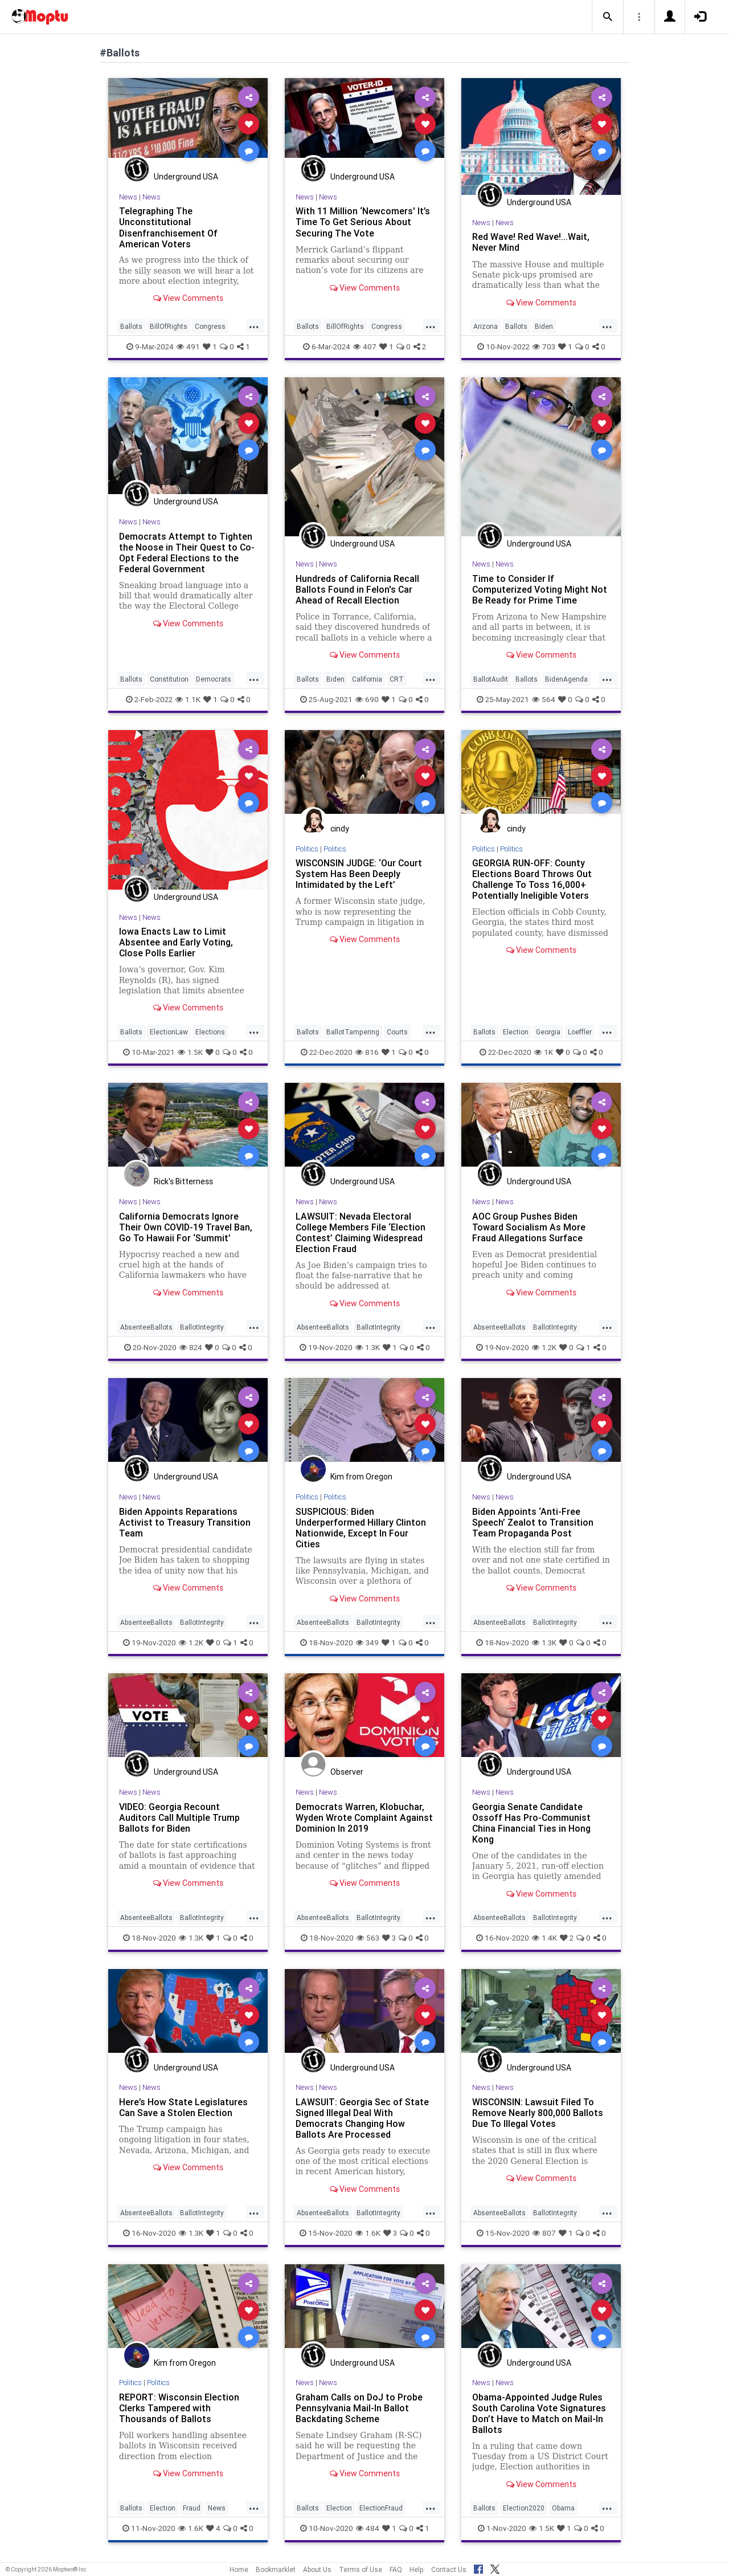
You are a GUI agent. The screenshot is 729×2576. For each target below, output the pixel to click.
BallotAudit (490, 679)
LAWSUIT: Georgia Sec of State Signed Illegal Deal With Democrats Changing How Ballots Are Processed (362, 2118)
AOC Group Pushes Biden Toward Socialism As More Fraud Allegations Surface (528, 1227)
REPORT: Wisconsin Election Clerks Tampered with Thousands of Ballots (179, 2407)
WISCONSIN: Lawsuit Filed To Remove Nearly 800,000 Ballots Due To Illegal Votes (537, 2112)
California (367, 679)
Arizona (485, 326)
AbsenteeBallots (146, 1327)
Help (416, 2569)
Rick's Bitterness (183, 1181)
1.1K (187, 699)
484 (367, 2528)
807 (544, 2233)
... (254, 325)
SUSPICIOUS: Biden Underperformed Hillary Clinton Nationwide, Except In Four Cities (361, 1528)
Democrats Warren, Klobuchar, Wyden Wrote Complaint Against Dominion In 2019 (364, 1817)
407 (364, 346)
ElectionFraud (381, 2508)
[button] (607, 17)
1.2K (544, 1347)
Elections (210, 1032)
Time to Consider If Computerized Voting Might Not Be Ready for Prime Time (540, 589)
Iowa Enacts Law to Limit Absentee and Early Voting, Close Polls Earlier (176, 942)
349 (367, 1642)
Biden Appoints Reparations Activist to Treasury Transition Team (185, 1522)
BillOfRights (168, 326)
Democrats (213, 679)
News (128, 197)
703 (544, 346)
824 (190, 1347)
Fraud (191, 2508)
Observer (346, 1772)
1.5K (190, 1052)
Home (239, 2569)
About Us (317, 2569)
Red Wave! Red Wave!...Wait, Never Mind (530, 242)
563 (368, 1938)
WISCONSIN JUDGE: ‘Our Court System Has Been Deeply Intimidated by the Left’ (359, 873)
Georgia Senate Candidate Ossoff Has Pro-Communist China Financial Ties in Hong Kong (531, 1823)
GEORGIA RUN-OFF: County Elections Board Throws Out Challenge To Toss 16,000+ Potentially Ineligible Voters (532, 879)
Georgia (548, 1032)
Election (516, 1032)
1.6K (367, 2233)
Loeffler (580, 1032)
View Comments (188, 298)
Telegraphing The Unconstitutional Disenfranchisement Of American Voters (168, 227)
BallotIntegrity (202, 1327)
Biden (544, 326)
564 (543, 699)
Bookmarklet (276, 2569)
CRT (397, 679)
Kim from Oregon (361, 1477)
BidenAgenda (566, 679)
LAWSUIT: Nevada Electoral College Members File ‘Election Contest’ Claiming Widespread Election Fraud (361, 1232)
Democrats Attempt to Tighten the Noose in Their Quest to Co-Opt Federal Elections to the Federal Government (187, 552)
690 (367, 699)
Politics (307, 849)
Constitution (169, 679)
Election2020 (523, 2508)
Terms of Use (360, 2569)
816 (367, 1052)
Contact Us (448, 2569)
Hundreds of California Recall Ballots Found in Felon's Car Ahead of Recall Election (358, 589)
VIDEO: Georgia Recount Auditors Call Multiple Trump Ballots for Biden (179, 1817)
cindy (339, 829)
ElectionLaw (169, 1032)
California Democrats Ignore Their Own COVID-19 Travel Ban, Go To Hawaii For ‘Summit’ (186, 1227)
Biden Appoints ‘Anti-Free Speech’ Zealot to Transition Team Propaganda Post (532, 1522)
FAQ (396, 2569)
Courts (397, 1032)
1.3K (367, 1347)
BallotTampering (352, 1032)
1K (543, 1052)
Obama (563, 2508)
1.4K (544, 1938)
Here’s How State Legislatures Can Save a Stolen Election (183, 2107)
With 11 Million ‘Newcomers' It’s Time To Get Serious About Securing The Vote (363, 221)
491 (188, 346)
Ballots (131, 326)
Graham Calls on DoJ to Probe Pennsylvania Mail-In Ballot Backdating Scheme (359, 2407)
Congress (210, 326)
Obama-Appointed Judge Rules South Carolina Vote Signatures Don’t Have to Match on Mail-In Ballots (539, 2413)
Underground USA (186, 177)
